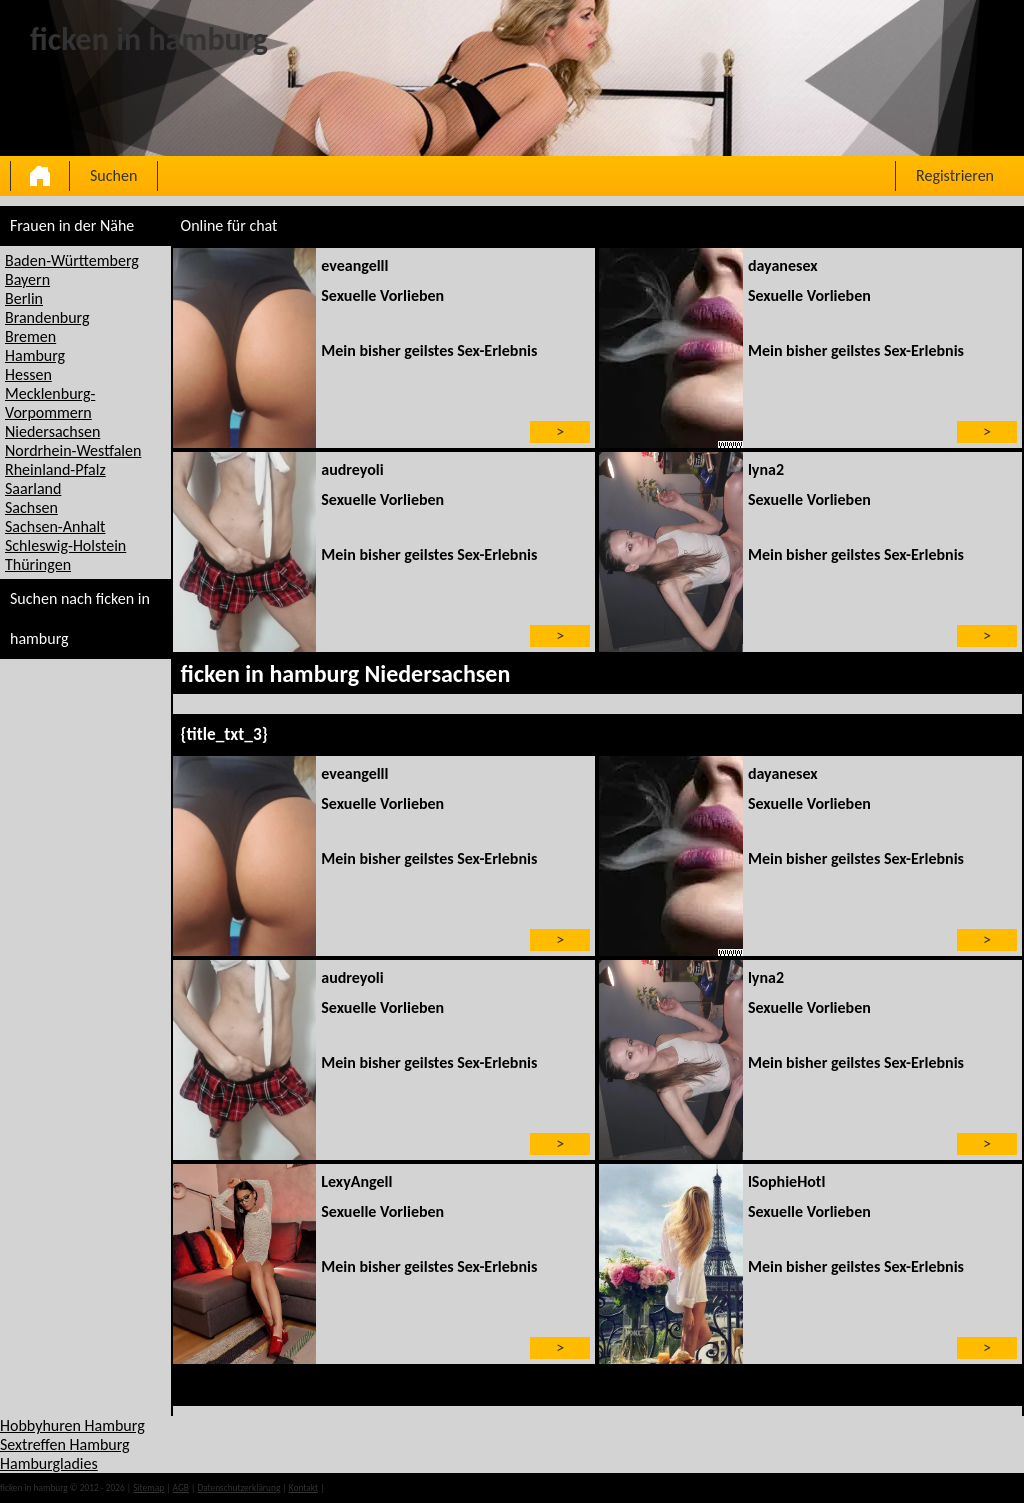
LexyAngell (356, 1181)
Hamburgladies (49, 1463)
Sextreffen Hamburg (65, 1444)
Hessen (28, 374)
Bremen (30, 336)
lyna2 (766, 469)
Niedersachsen (52, 431)
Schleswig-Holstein (65, 545)
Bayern (27, 279)
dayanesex (783, 265)
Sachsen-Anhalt (55, 526)
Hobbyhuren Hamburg (72, 1425)
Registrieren (955, 175)
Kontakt (303, 1488)
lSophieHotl (786, 1181)
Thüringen (38, 564)
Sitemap (148, 1488)
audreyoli (352, 469)
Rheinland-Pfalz (55, 469)
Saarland (33, 488)
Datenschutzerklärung (238, 1488)
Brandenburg (47, 317)
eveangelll (354, 265)
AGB (181, 1488)
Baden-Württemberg (72, 260)
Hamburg (35, 355)
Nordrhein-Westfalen (73, 450)
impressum (348, 1488)
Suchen (113, 175)
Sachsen (31, 507)
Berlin (24, 298)
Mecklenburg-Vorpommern (50, 403)
